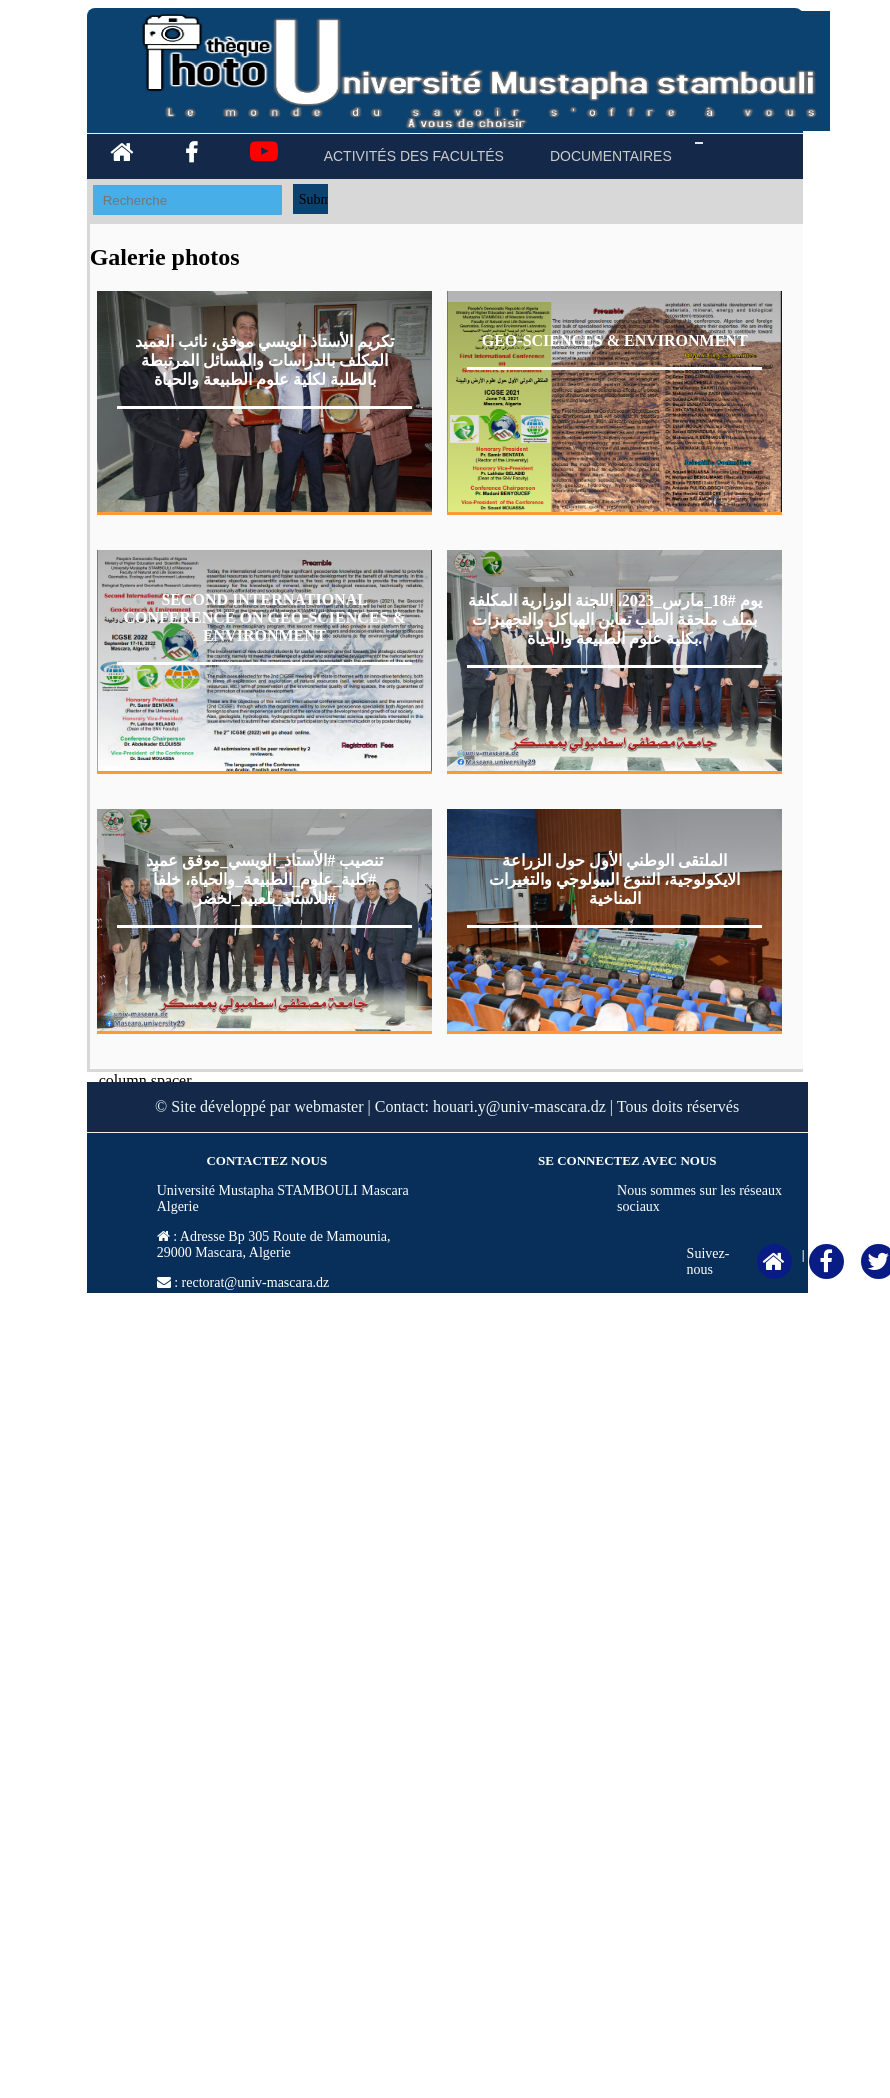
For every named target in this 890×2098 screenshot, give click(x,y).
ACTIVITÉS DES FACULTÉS (414, 156)
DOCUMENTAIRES (611, 156)
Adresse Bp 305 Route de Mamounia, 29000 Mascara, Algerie (274, 1244)
